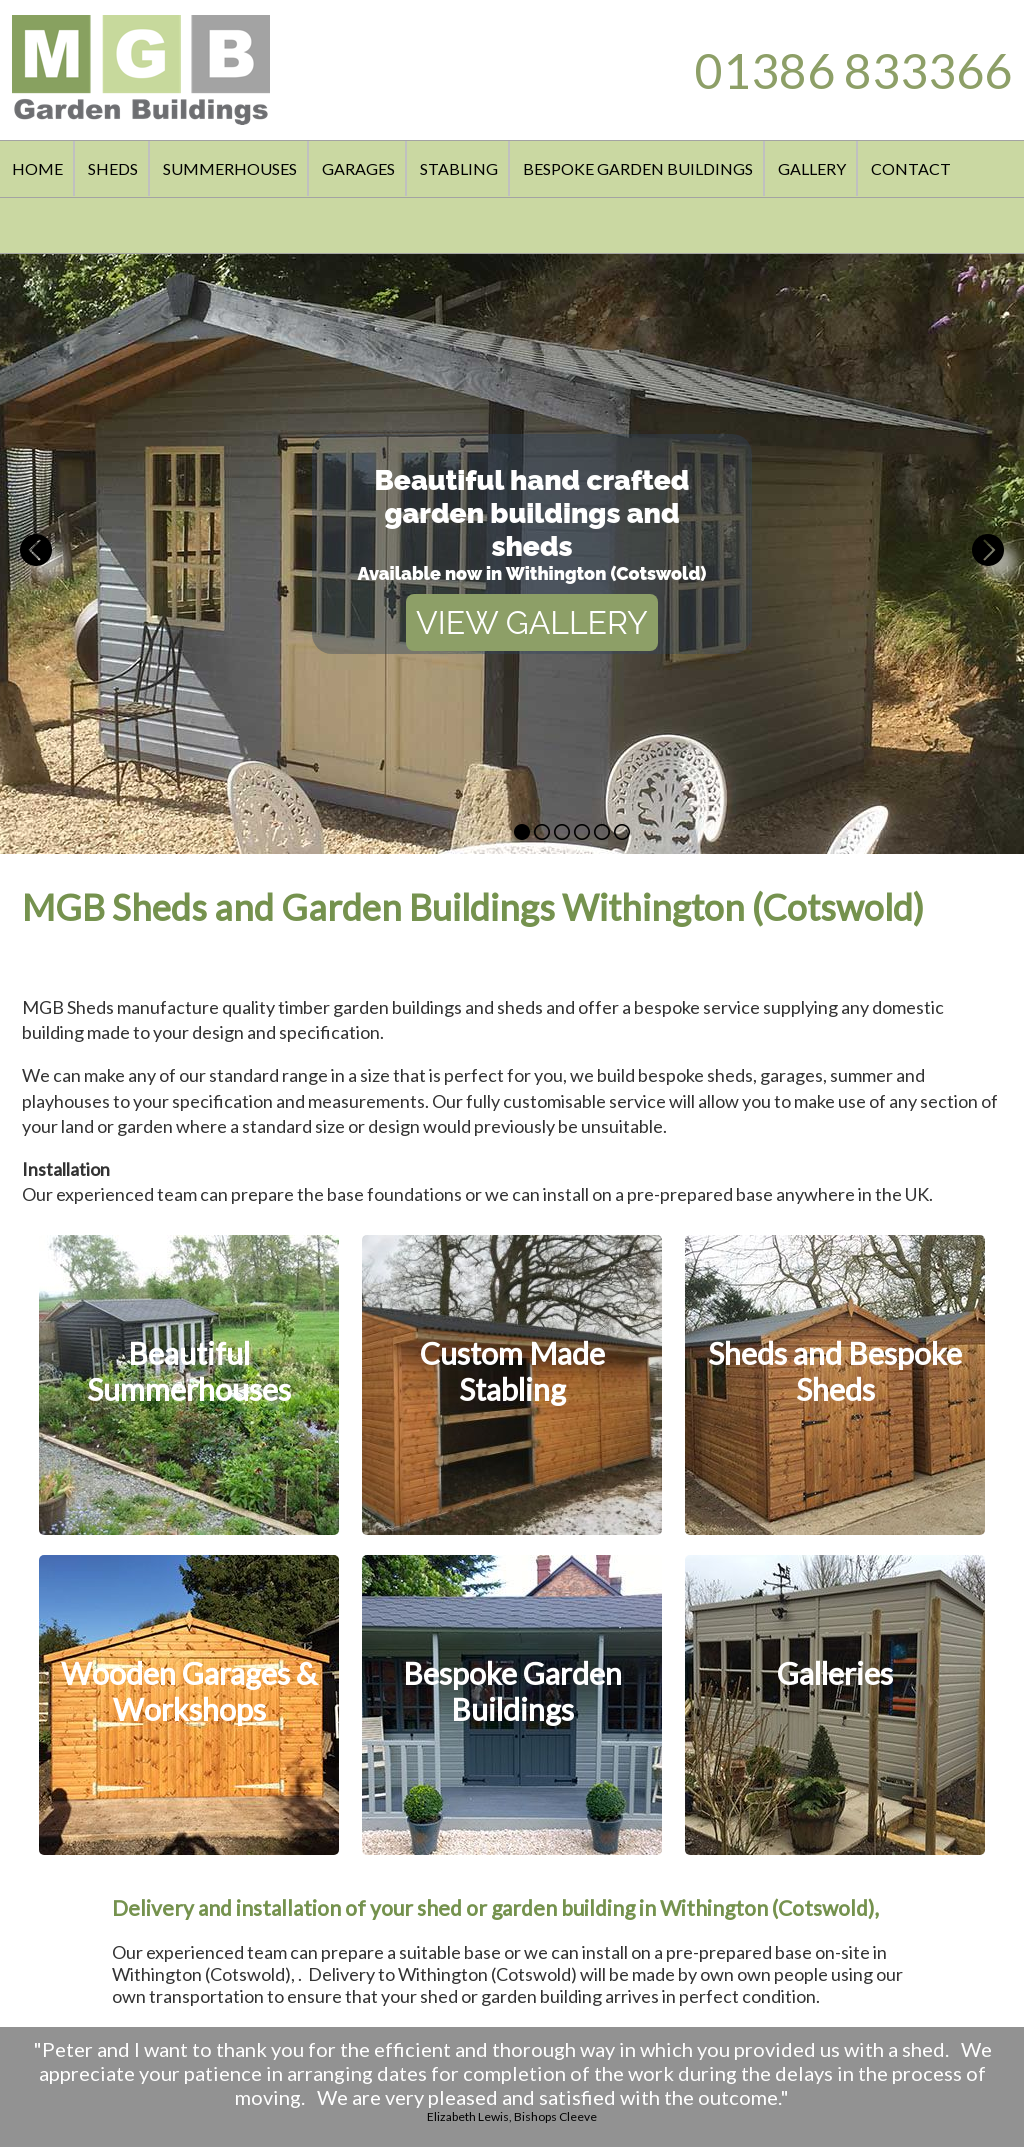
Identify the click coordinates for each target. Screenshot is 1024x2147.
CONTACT (911, 168)
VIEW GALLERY (532, 622)
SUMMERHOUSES (230, 168)
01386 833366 (853, 70)
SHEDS (113, 168)
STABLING (459, 168)
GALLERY (812, 168)
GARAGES (358, 168)
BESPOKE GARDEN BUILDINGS (638, 168)
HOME (37, 168)
